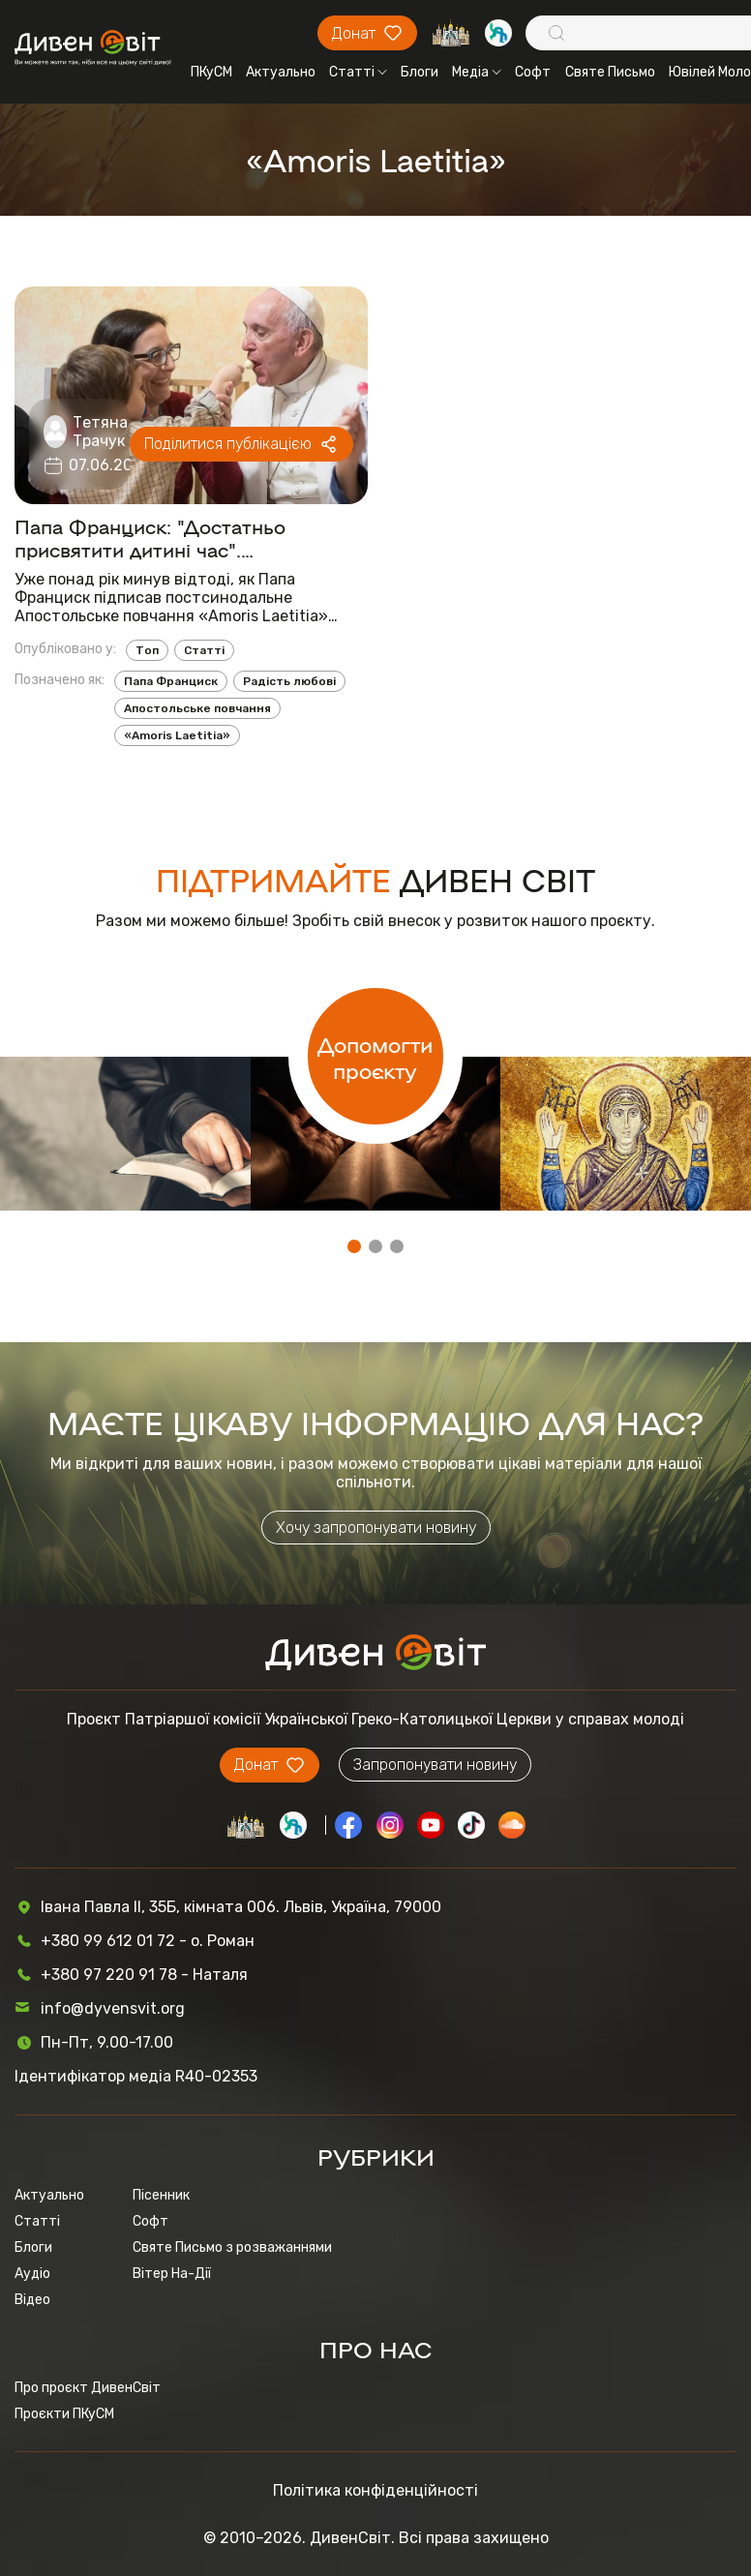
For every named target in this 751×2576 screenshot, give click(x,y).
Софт (533, 72)
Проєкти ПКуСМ (64, 2414)
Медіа (476, 72)
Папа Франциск (171, 681)
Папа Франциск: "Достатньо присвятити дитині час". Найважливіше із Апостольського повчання (175, 537)
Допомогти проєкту (375, 1057)
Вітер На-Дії (172, 2273)
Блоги (419, 72)
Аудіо (32, 2273)
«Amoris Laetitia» (177, 735)
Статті (358, 72)
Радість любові (289, 681)
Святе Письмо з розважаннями (232, 2247)
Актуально (280, 72)
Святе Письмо (610, 72)
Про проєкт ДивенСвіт (88, 2388)
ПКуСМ (211, 72)
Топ (147, 650)
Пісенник (161, 2195)
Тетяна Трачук (100, 431)
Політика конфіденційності (375, 2490)
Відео (32, 2299)
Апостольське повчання (197, 708)
